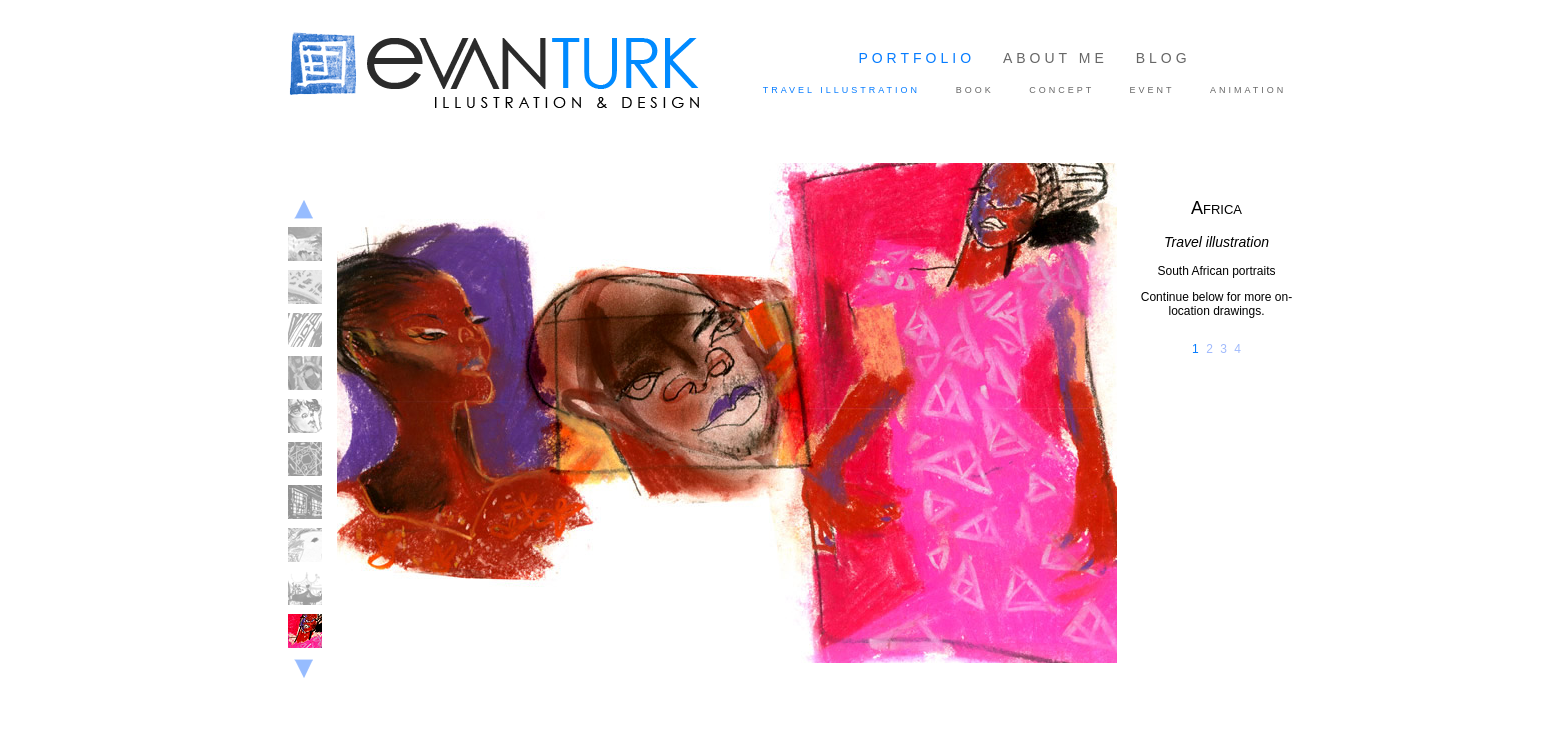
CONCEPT (1061, 90)
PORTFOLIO (916, 58)
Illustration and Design (533, 73)
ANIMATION (1248, 90)
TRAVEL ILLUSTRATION (841, 90)
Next (303, 672)
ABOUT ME (1055, 58)
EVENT (1152, 90)
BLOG (1163, 58)
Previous (303, 209)
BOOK (975, 90)
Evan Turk (329, 132)
